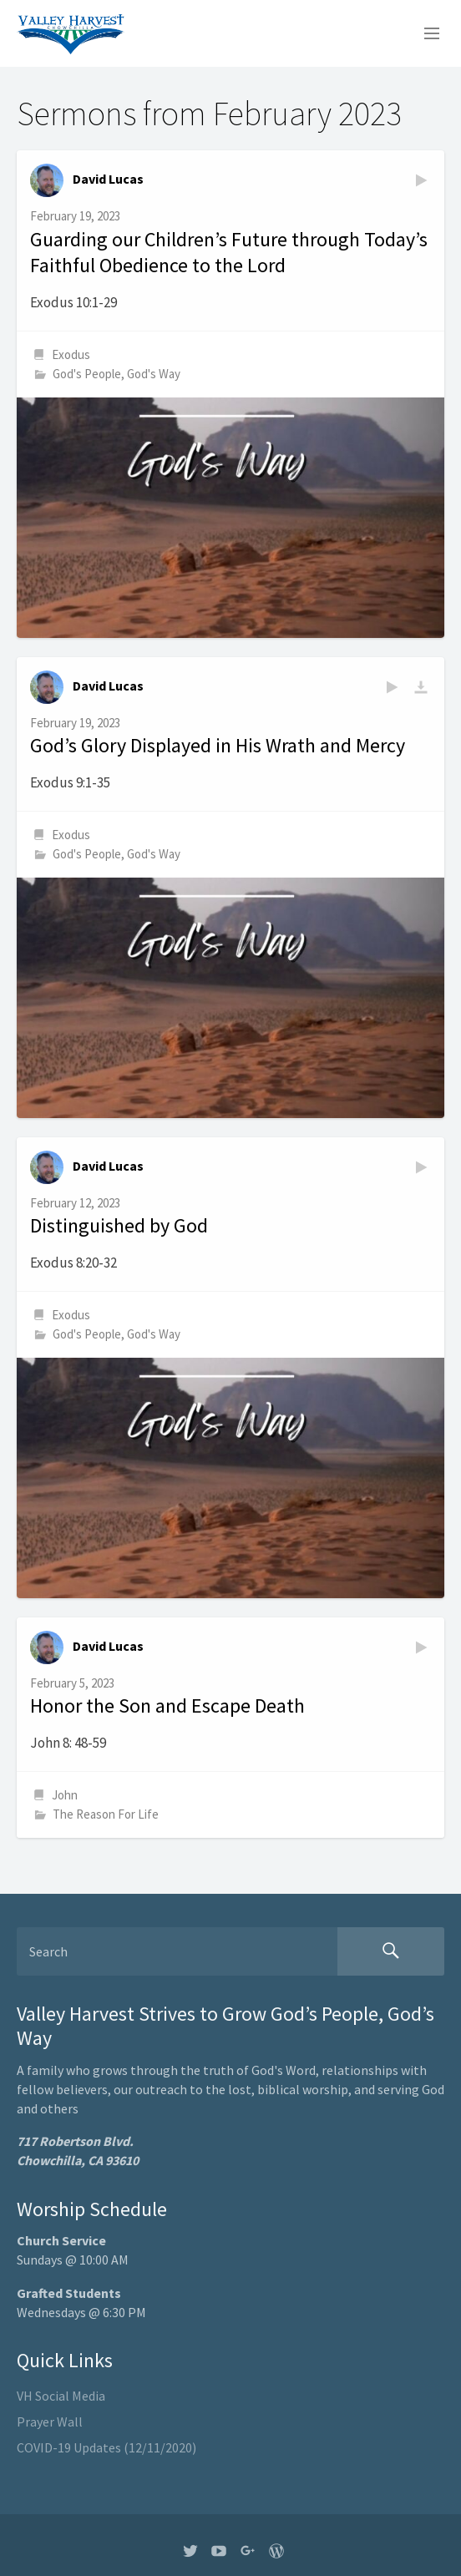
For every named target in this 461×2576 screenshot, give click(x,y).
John (65, 1795)
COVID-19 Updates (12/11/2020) (106, 2447)
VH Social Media (61, 2395)
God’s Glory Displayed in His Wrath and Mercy (217, 745)
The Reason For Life (106, 1814)
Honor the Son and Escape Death (167, 1705)
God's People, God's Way (116, 374)
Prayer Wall (50, 2421)
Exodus (71, 354)
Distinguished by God (119, 1225)
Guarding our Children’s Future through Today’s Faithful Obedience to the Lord (229, 252)
